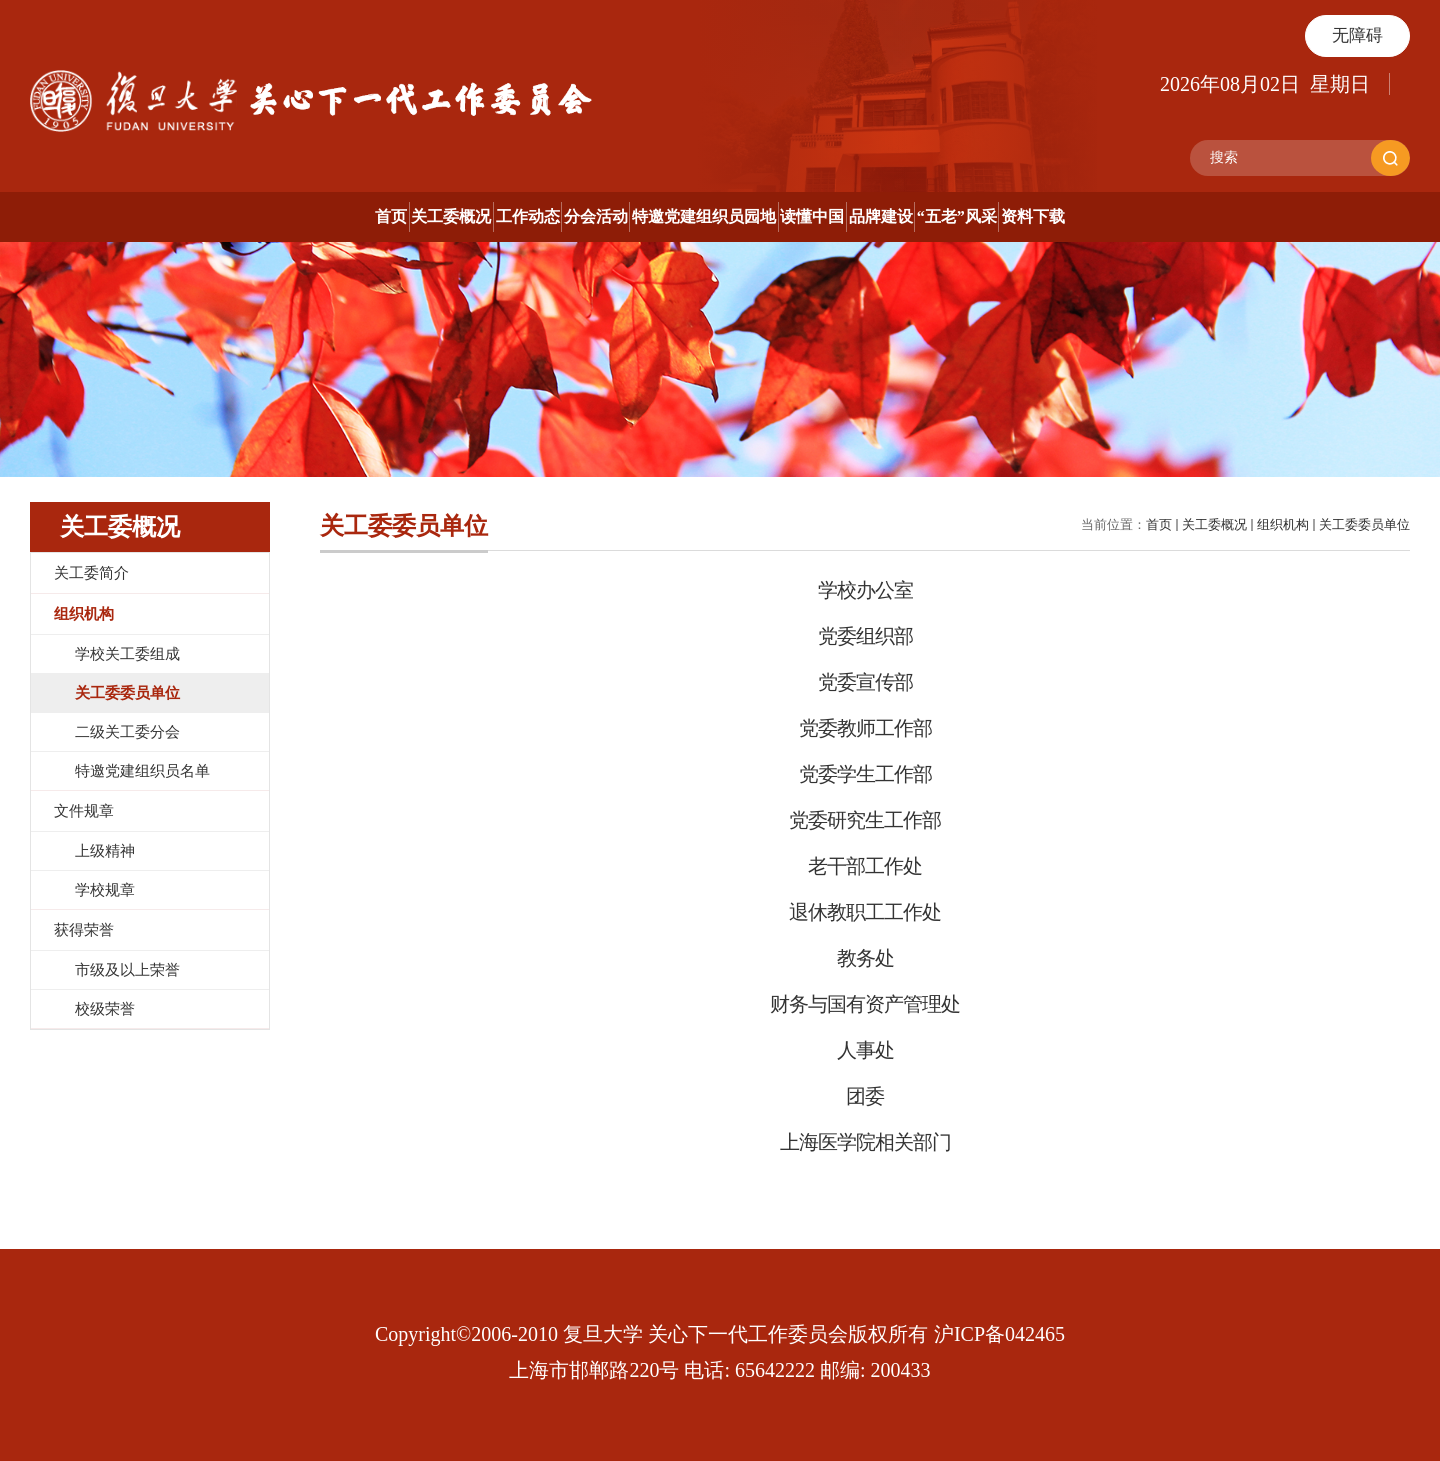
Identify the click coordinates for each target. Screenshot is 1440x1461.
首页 (95, 216)
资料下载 (1329, 216)
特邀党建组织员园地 (704, 216)
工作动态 (380, 216)
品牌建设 (1029, 216)
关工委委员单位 (1364, 524)
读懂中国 (886, 216)
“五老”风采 (1179, 216)
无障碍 (1357, 35)
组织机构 (1283, 524)
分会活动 (522, 216)
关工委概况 (229, 216)
